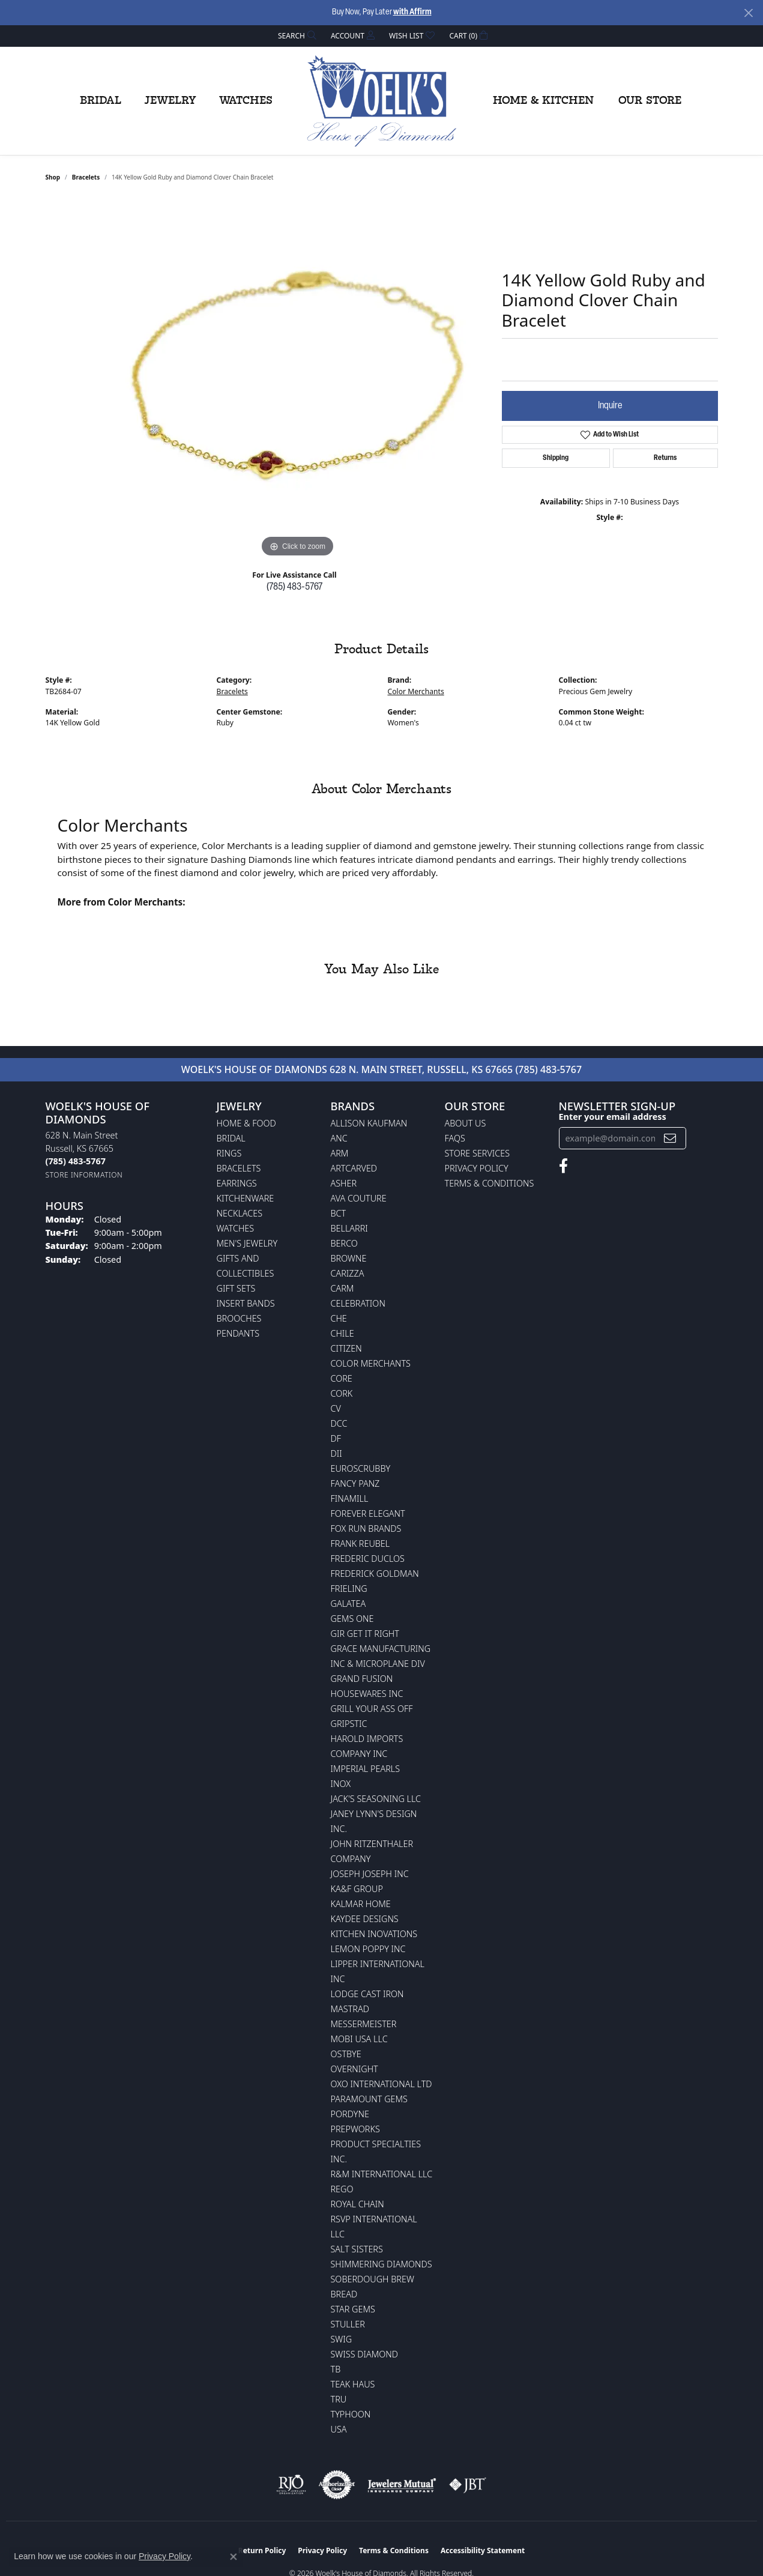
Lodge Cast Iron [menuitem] (367, 1994)
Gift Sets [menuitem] (236, 1288)
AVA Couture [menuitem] (359, 1198)
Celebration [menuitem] (358, 1303)
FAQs (455, 1138)
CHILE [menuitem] (342, 1333)
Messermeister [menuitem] (364, 2024)
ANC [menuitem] (339, 1138)
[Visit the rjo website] (291, 2485)
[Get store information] (84, 1175)
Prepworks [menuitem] (355, 2129)
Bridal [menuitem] (231, 1138)
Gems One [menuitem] (352, 1618)
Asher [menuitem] (344, 1183)
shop (53, 177)
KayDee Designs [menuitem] (365, 1918)
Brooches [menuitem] (239, 1318)
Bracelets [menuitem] (239, 1168)
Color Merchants (416, 691)
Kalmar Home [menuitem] (361, 1903)
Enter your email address (612, 1116)
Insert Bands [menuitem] (246, 1303)
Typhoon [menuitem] (351, 2414)
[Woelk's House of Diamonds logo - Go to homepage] (382, 101)
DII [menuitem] (336, 1453)
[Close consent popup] (233, 2556)
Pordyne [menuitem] (350, 2114)
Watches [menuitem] (236, 1228)
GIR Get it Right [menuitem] (365, 1633)
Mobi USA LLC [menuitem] (359, 2039)
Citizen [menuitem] (346, 1348)
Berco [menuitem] (344, 1243)
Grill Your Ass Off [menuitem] (372, 1708)
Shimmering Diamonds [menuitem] (381, 2264)
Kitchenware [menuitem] (245, 1198)
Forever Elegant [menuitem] (368, 1513)
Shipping (555, 458)
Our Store (649, 101)
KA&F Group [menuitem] (357, 1888)
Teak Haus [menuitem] (353, 2384)
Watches (246, 101)
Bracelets (86, 177)
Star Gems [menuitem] (353, 2309)
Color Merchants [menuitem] (371, 1363)
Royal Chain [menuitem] (357, 2204)
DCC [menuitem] (339, 1423)
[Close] (748, 12)
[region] (298, 380)
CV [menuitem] (336, 1408)
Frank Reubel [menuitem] (360, 1543)
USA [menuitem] (339, 2429)
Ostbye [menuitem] (346, 2054)
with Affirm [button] (412, 12)
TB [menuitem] (336, 2369)
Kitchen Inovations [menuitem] (374, 1934)
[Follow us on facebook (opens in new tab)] (563, 1166)
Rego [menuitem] (342, 2189)
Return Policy (262, 2550)
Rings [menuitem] (229, 1153)
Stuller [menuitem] (348, 2324)
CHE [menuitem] (339, 1318)
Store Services (477, 1153)
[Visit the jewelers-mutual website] (401, 2485)
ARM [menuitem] (340, 1153)
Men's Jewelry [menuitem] (247, 1243)
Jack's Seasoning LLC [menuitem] (376, 1798)
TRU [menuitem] (339, 2399)
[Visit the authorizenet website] (336, 2485)
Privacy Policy (476, 1168)
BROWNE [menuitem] (349, 1258)
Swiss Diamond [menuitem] (365, 2354)
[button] (296, 35)
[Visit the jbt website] (467, 2485)
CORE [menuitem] (341, 1378)
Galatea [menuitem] (348, 1603)
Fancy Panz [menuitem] (355, 1483)
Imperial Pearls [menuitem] (365, 1768)
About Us (465, 1123)
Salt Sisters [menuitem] (357, 2249)
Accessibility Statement (483, 2550)
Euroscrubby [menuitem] (361, 1468)
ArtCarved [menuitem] (354, 1168)
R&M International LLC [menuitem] (382, 2174)
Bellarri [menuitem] (349, 1228)
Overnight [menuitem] (354, 2069)
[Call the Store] (76, 1161)
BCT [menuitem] (338, 1213)
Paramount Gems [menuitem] (369, 2099)
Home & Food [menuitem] (246, 1123)
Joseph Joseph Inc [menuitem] (370, 1873)
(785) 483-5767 (294, 587)
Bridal (100, 101)
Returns (665, 458)
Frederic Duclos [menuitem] (368, 1558)
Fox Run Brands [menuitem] (366, 1528)
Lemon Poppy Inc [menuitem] (368, 1949)
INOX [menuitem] (341, 1783)
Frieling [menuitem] (349, 1588)
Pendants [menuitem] (238, 1333)
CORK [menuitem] (342, 1393)
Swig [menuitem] (341, 2339)
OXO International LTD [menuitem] (381, 2084)
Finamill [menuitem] (350, 1498)
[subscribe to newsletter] (670, 1138)
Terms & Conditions (489, 1183)
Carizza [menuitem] (347, 1273)
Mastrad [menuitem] (350, 2009)
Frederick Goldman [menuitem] (375, 1573)
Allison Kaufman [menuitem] (369, 1123)
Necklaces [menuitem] (240, 1213)
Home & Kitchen (543, 101)
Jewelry (170, 101)
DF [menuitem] (336, 1438)
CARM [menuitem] (342, 1288)
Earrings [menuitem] (237, 1183)
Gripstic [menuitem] (349, 1723)
